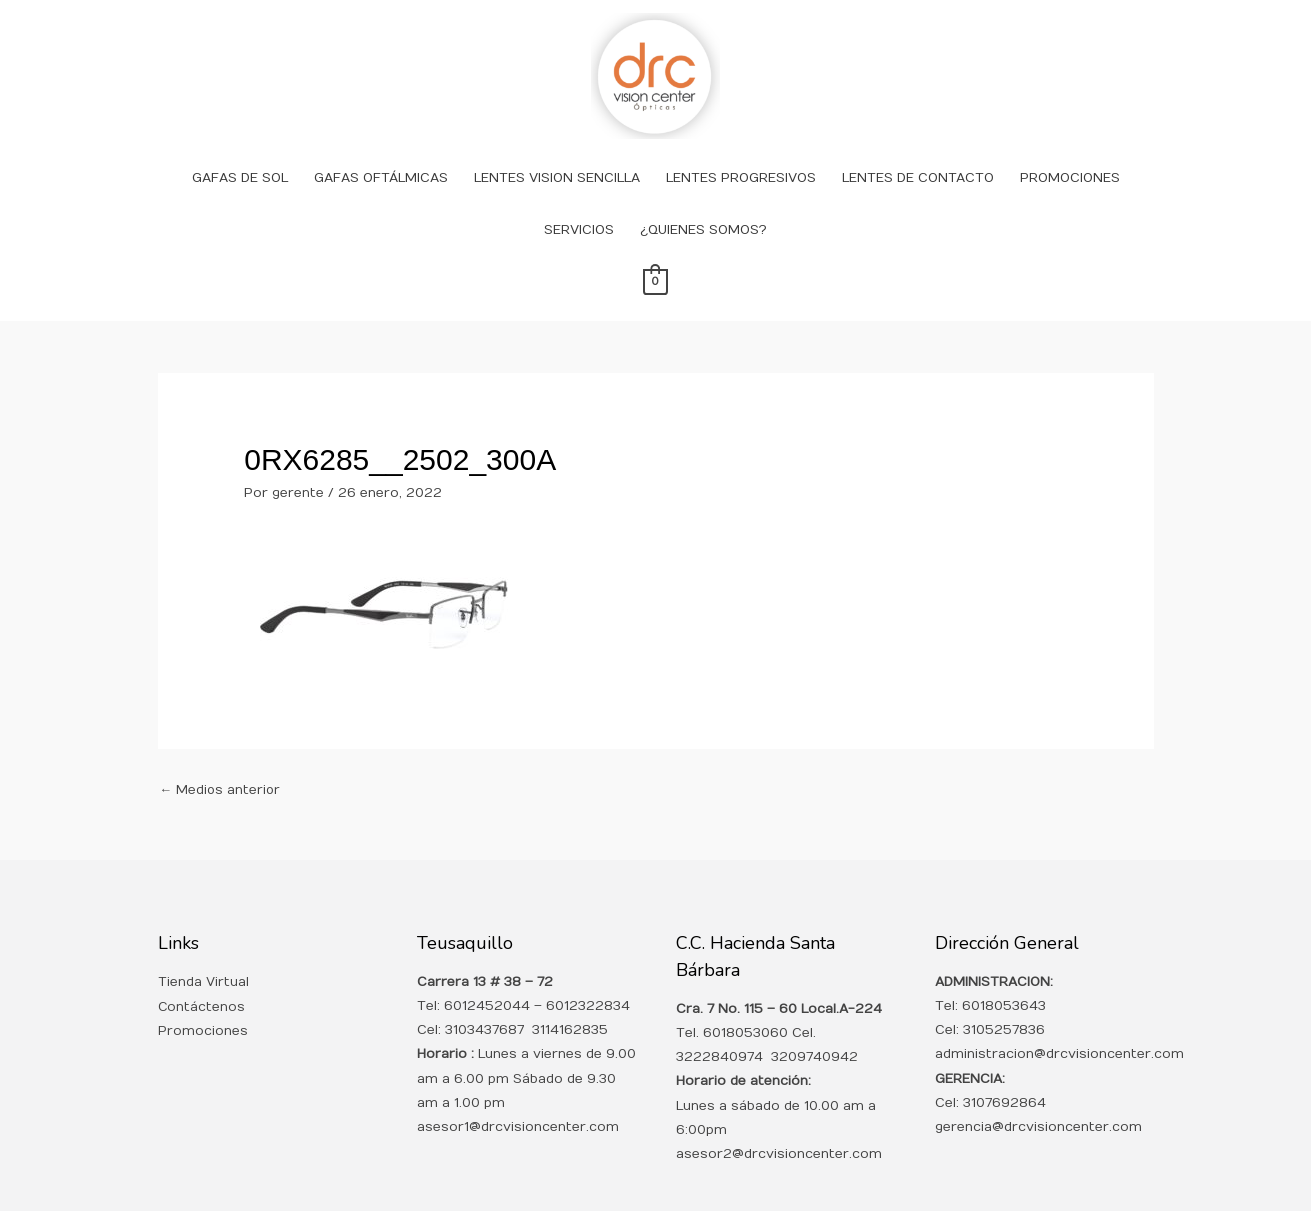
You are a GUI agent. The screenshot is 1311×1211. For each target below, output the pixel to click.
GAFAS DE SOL (240, 152)
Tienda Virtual (203, 957)
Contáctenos (202, 981)
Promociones (203, 1005)
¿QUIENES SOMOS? (703, 204)
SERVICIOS (579, 204)
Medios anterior (221, 764)
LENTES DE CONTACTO (918, 152)
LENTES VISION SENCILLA (557, 152)
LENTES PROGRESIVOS (741, 152)
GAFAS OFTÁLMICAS (381, 152)
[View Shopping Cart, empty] (655, 256)
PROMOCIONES (1070, 152)
